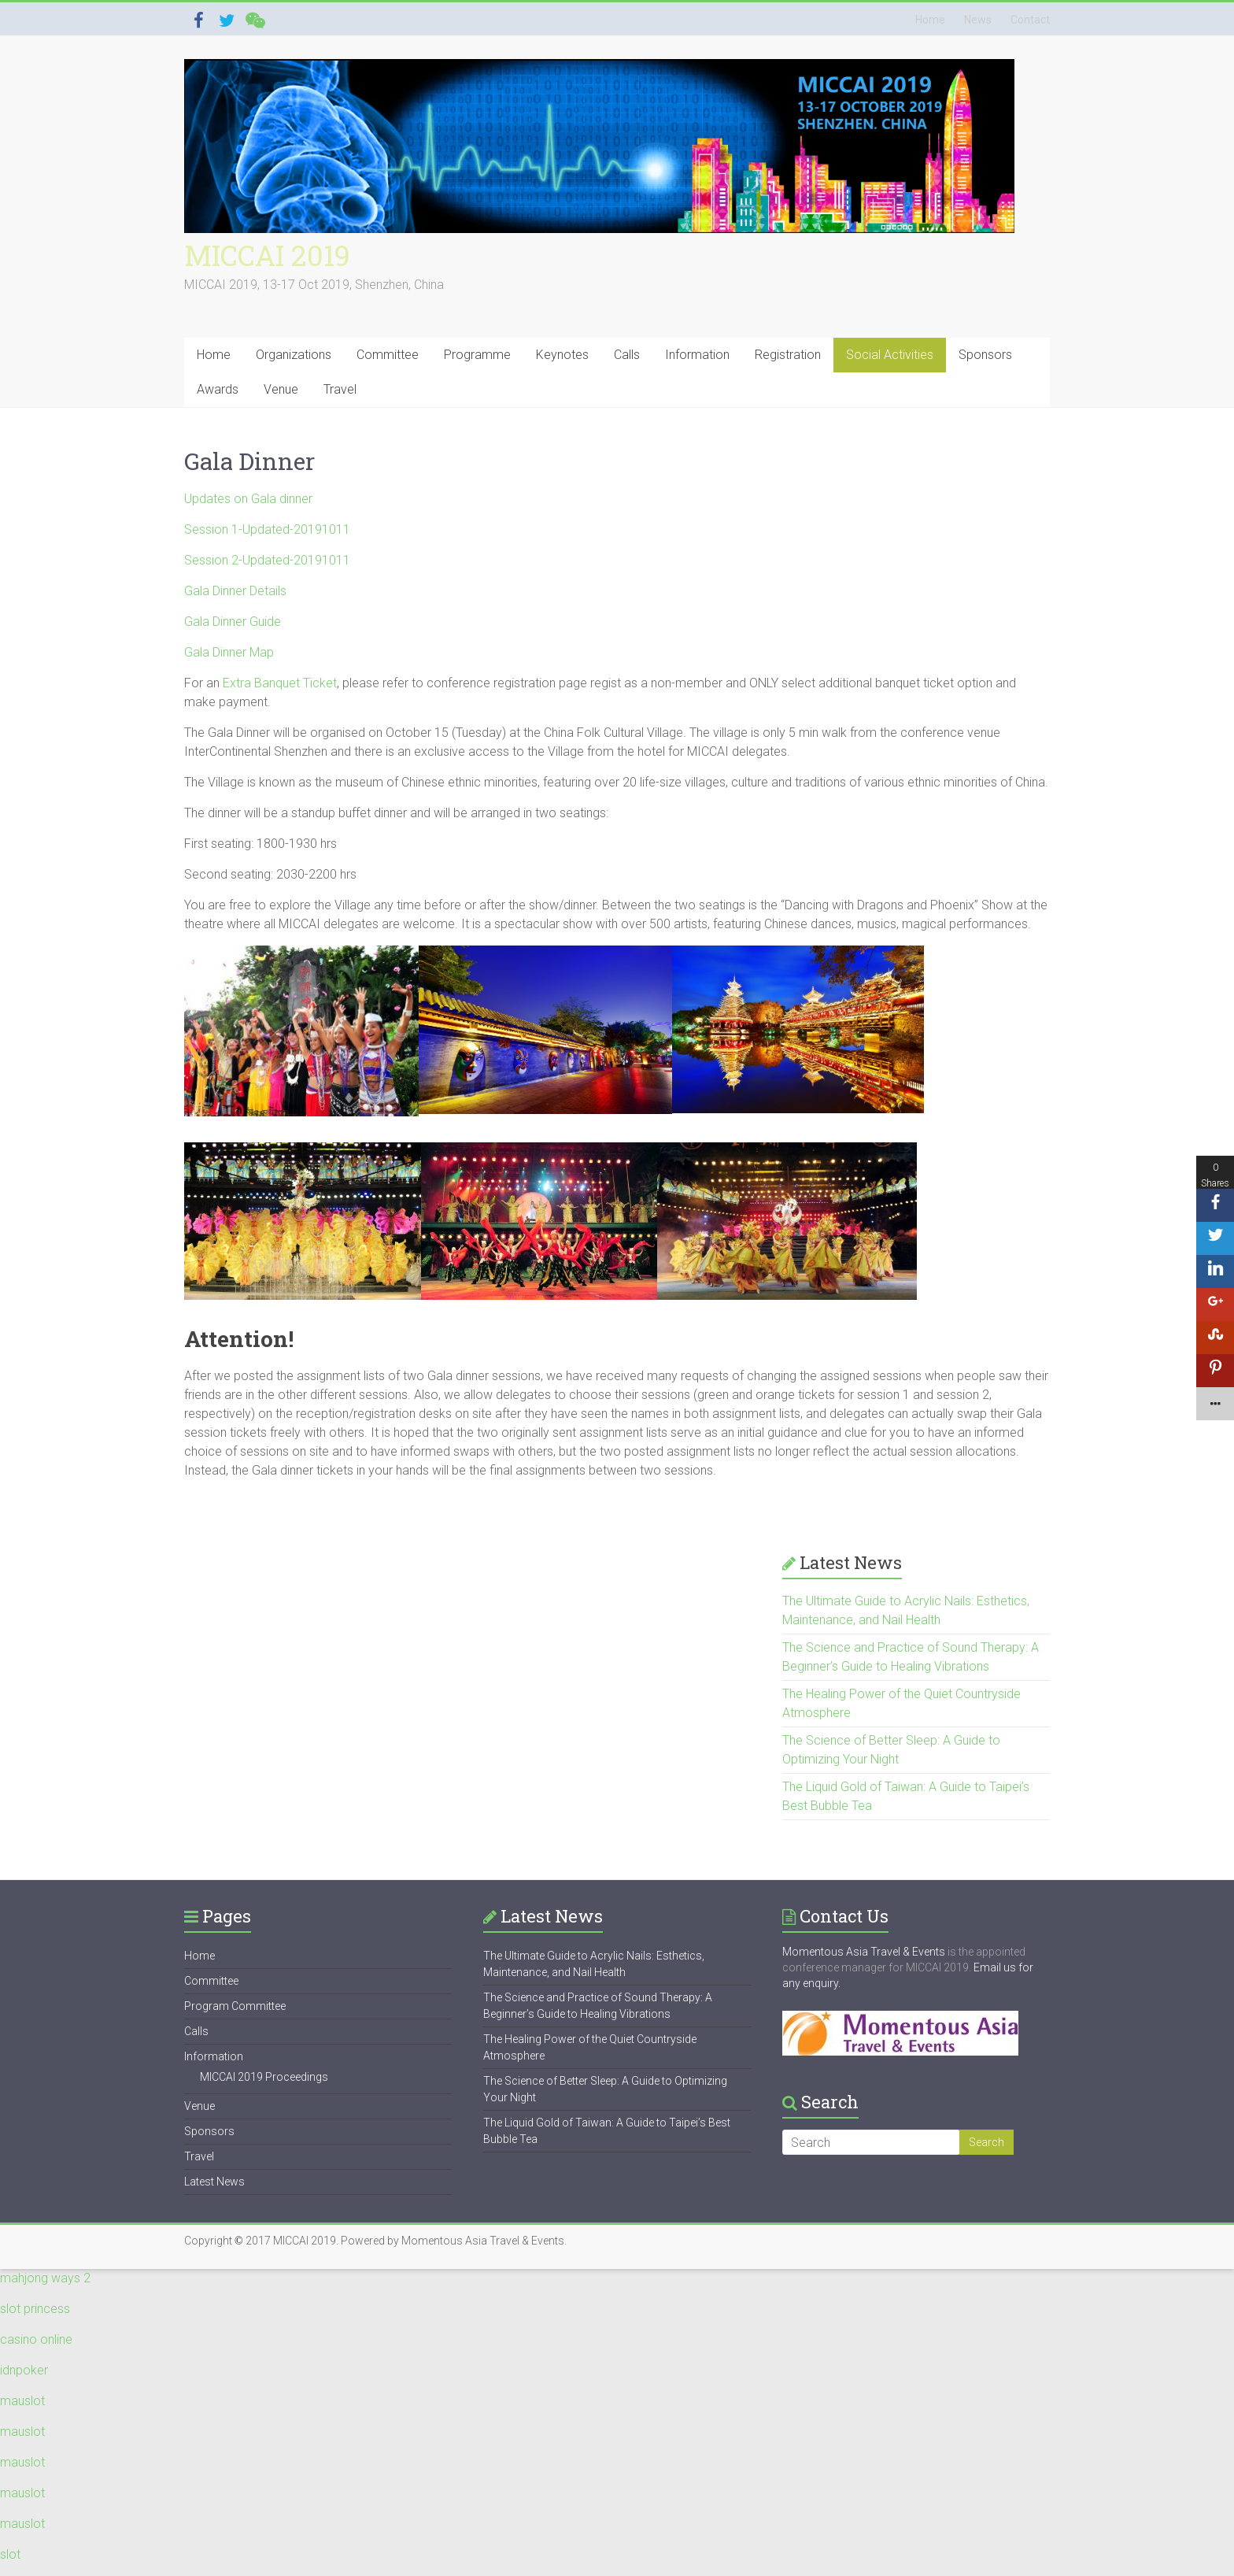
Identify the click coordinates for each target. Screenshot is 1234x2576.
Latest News (214, 2181)
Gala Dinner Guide (232, 621)
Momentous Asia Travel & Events (863, 1951)
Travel (340, 389)
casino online (36, 2339)
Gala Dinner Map (229, 652)
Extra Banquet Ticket (280, 682)
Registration (788, 354)
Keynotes (562, 354)
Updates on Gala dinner (248, 498)
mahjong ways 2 (45, 2278)
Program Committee (235, 2006)
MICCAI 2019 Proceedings (264, 2077)
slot (10, 2554)
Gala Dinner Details (235, 590)
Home (930, 19)
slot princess (35, 2308)
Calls (627, 354)
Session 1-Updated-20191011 (267, 529)
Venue (281, 389)
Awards (217, 389)
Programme (477, 354)
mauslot (22, 2400)
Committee (388, 354)
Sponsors (985, 354)
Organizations (293, 354)
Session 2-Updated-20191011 (267, 560)
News (978, 19)
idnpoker (24, 2370)
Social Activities (889, 354)
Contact (1030, 19)
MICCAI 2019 (267, 255)
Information (697, 354)
